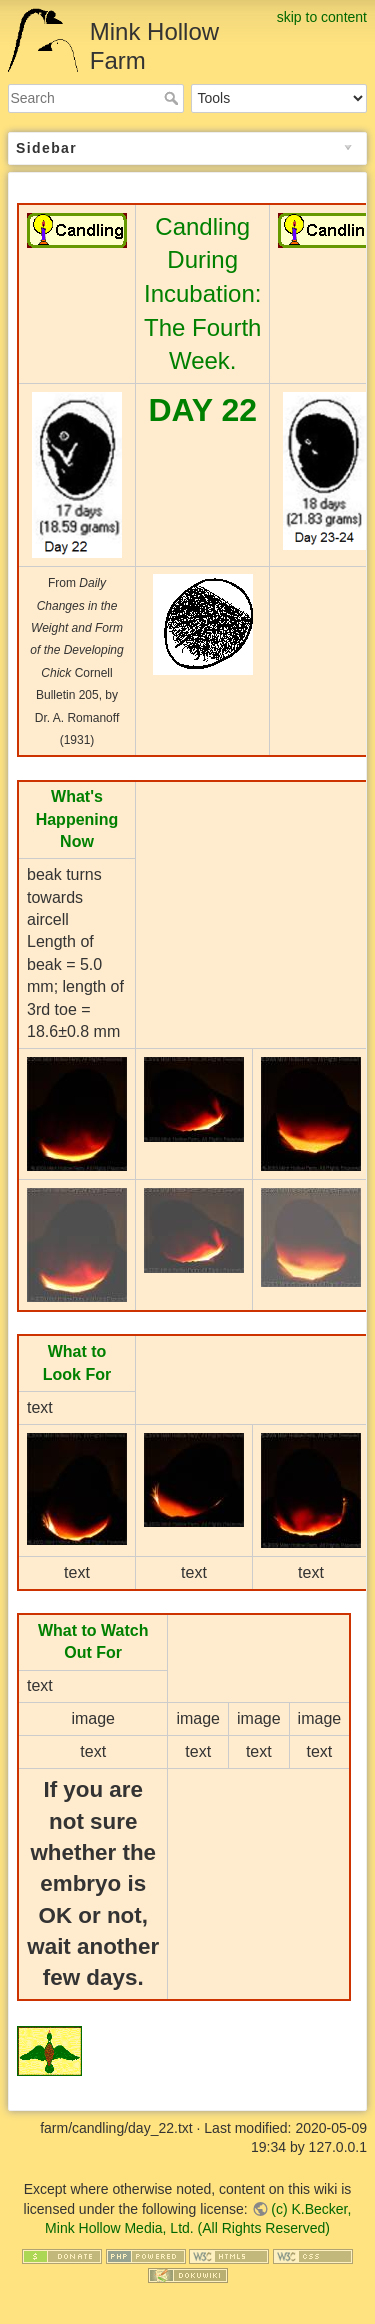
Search (173, 98)
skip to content (322, 17)
